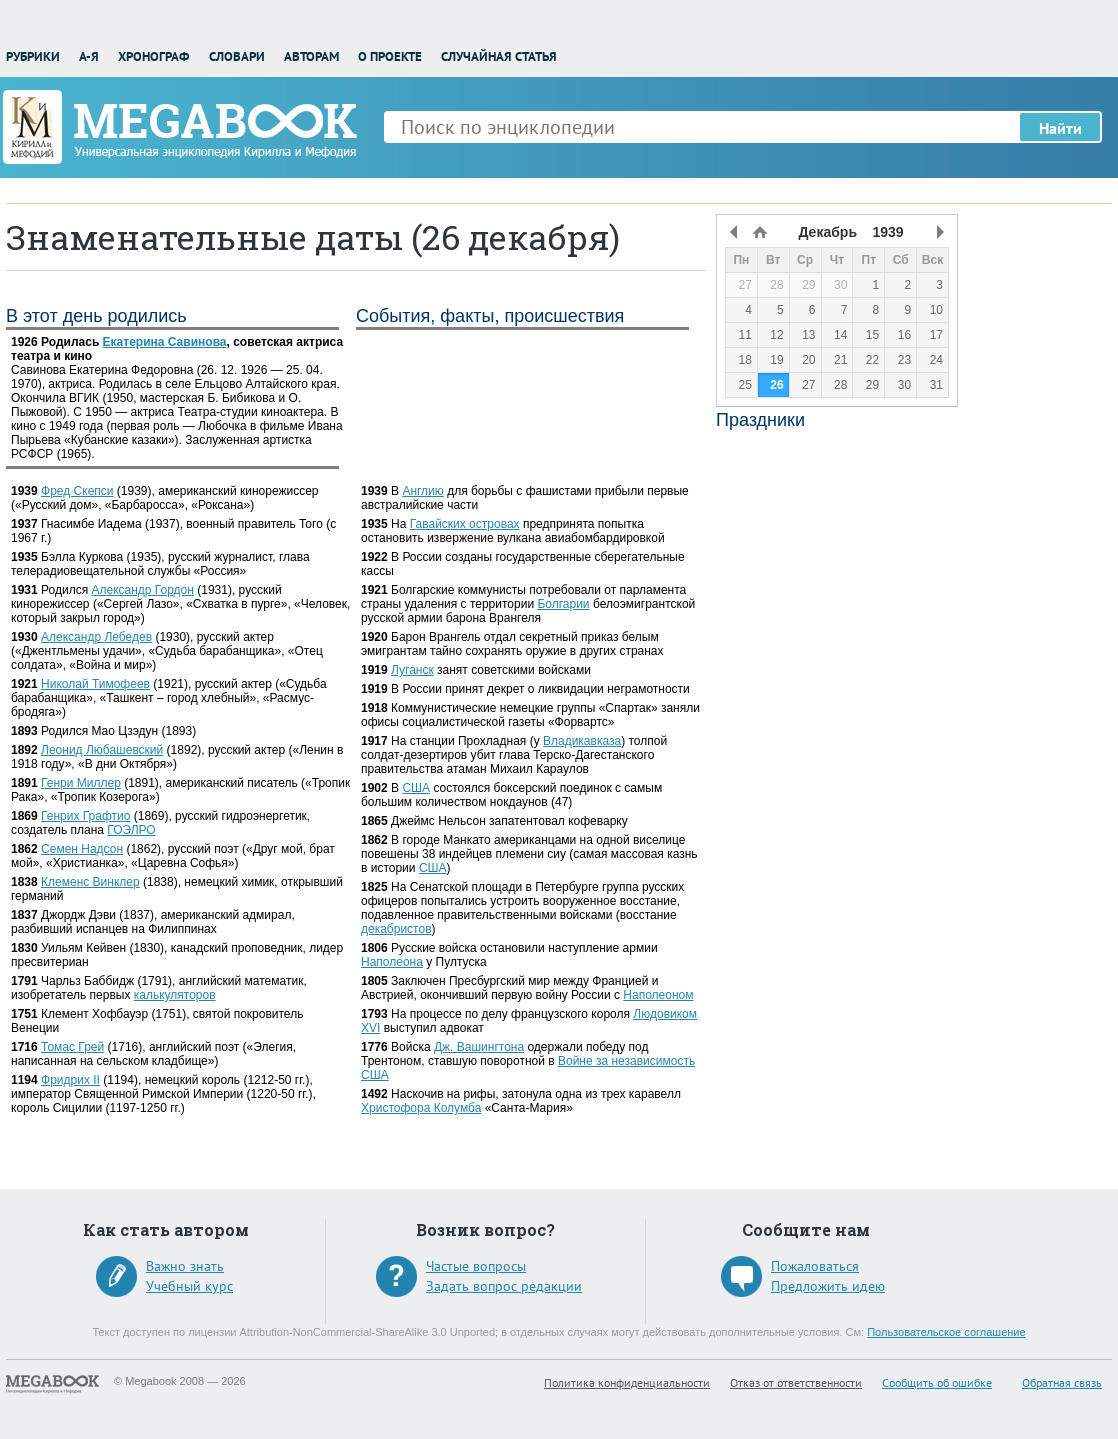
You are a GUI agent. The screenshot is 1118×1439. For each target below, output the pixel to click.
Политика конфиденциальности (627, 1382)
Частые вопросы (476, 1266)
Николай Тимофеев (95, 684)
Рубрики (33, 56)
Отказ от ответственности (796, 1382)
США (416, 788)
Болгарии (563, 604)
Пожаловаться (815, 1266)
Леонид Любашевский (102, 750)
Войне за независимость (626, 1061)
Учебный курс (189, 1286)
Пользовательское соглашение (946, 1332)
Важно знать (185, 1266)
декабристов (396, 929)
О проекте (390, 56)
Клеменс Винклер (90, 882)
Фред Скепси (77, 491)
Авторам (311, 56)
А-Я (89, 56)
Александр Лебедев (96, 637)
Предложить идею (828, 1286)
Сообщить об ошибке (937, 1382)
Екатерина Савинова (165, 342)
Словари (237, 56)
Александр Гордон (142, 590)
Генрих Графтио (85, 816)
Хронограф (153, 56)
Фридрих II (70, 1080)
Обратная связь (1062, 1382)
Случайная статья (499, 56)
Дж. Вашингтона (479, 1047)
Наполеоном (658, 995)
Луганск (412, 670)
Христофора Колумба (421, 1108)
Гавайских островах (465, 524)
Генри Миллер (81, 783)
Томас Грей (72, 1047)
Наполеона (392, 962)
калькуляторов (175, 995)
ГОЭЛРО (131, 830)
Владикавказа (582, 741)
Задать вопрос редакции (504, 1286)
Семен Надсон (82, 849)
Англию (422, 491)
